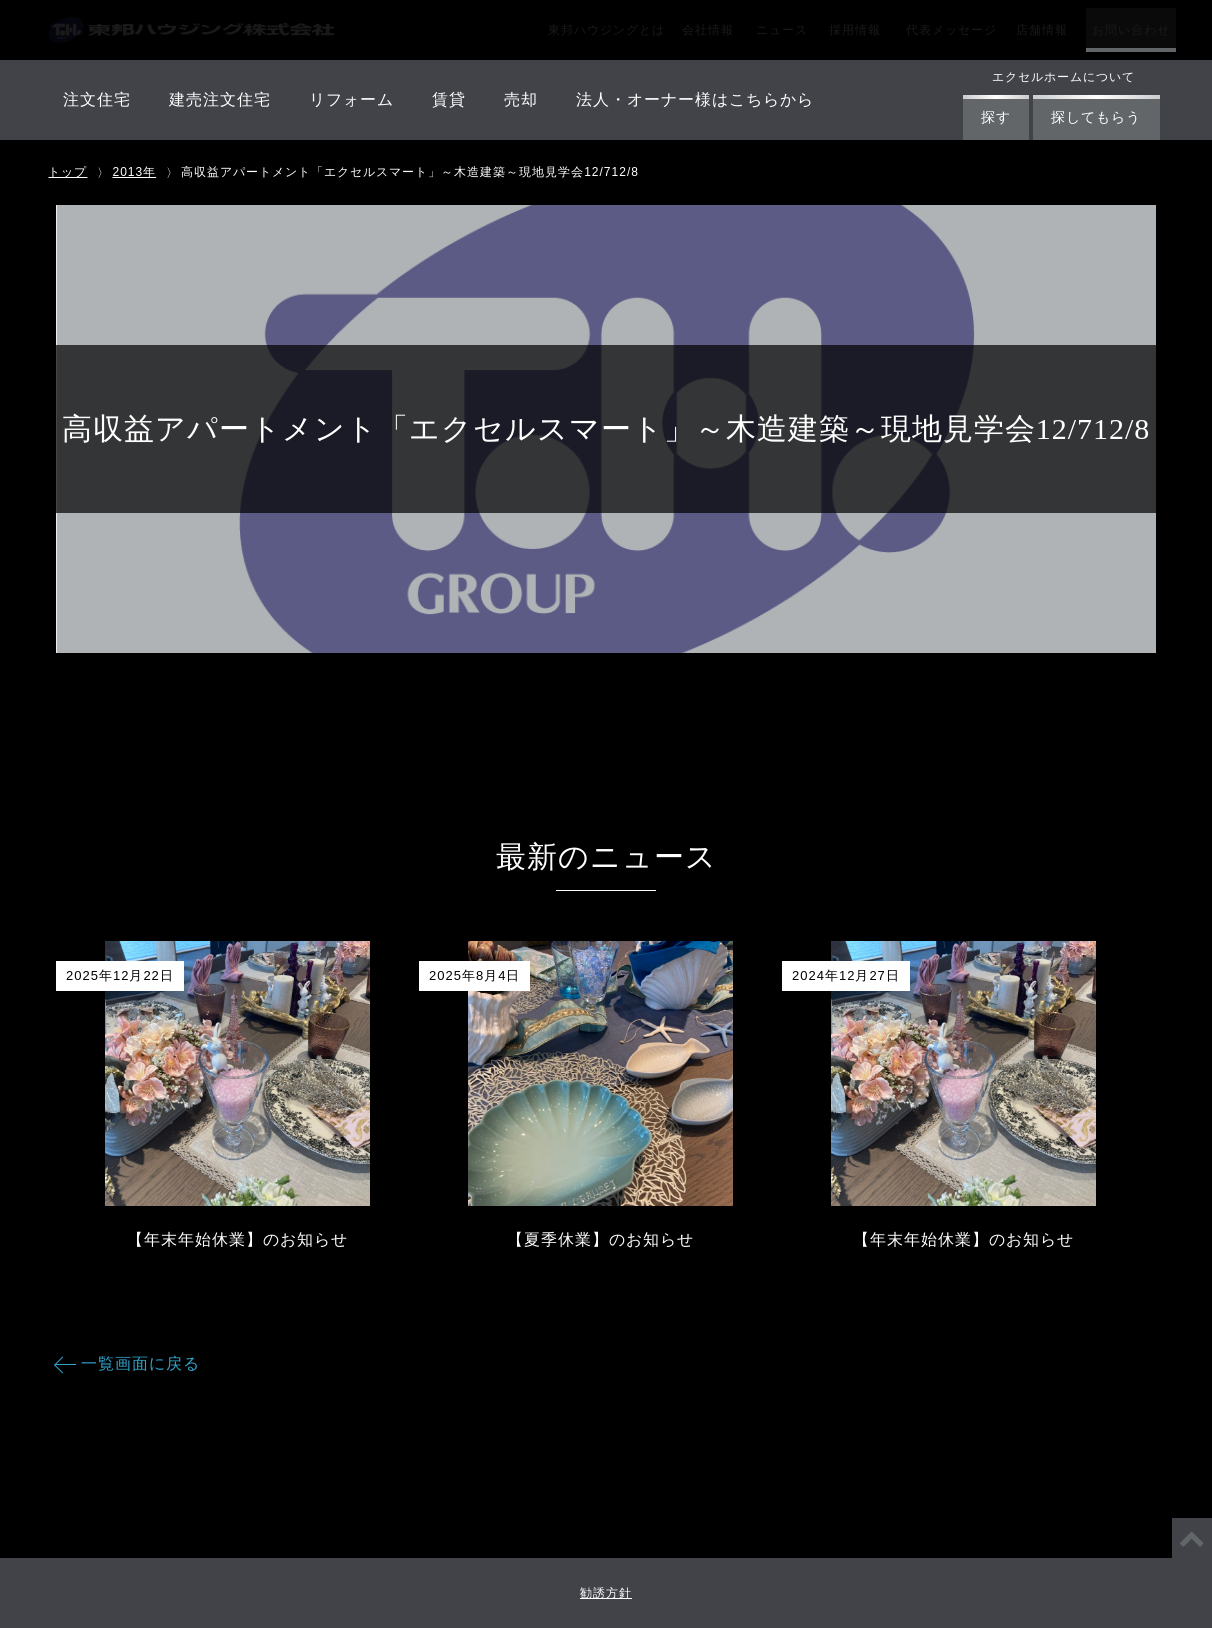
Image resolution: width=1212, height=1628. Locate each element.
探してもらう (1096, 117)
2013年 (134, 172)
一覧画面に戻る (140, 1363)
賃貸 (449, 99)
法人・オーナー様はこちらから (695, 99)
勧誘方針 (606, 1593)
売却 (521, 99)
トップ (67, 172)
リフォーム (351, 99)
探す (996, 117)
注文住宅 (97, 99)
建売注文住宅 (220, 99)
